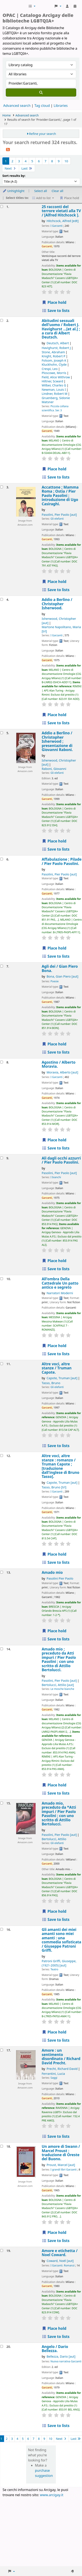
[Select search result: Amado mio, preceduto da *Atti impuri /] (1, 1803)
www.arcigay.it (51, 2495)
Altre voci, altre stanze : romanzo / (60, 1466)
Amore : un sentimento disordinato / (61, 2056)
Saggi (53, 2078)
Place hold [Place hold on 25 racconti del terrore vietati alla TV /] (54, 302)
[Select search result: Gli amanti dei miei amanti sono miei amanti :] (1, 1929)
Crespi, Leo (50, 369)
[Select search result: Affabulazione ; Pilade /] (1, 859)
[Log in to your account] (67, 6)
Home (6, 115)
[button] (32, 6)
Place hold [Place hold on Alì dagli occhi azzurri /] (54, 1260)
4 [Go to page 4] (26, 161)
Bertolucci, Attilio (58, 1685)
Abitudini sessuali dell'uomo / (61, 329)
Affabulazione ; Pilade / (62, 861)
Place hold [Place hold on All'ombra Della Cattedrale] (54, 1345)
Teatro (54, 1969)
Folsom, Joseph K (54, 360)
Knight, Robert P (53, 356)
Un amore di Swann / (61, 2152)
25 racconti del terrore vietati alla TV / (61, 211)
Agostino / (58, 1064)
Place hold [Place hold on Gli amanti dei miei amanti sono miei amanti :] (54, 2032)
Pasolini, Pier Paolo (59, 515)
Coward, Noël (60, 2261)
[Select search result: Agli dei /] (1, 966)
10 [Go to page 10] (66, 161)
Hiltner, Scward (52, 381)
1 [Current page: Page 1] (6, 161)
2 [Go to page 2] (12, 161)
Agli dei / (60, 968)
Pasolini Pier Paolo (60, 1578)
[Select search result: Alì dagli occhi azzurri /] (1, 1158)
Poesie (54, 981)
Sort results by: (13, 176)
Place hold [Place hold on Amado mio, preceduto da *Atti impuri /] (54, 1911)
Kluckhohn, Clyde (54, 364)
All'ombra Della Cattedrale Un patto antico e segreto (60, 1283)
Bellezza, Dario (61, 2356)
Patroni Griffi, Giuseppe (59, 1963)
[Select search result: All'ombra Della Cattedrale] (1, 1278)
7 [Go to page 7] (45, 161)
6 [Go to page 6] (39, 161)
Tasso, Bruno (51, 1383)
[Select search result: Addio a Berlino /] (1, 599)
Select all (40, 191)
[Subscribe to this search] (8, 149)
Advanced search (16, 105)
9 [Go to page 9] (59, 161)
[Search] (41, 92)
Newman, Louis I (54, 390)
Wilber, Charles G (54, 385)
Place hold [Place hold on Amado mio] (54, 1630)
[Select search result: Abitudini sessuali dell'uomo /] (1, 320)
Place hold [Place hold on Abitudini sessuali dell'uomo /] (54, 469)
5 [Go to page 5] (32, 161)
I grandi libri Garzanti (63, 2169)
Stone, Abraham (53, 352)
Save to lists (56, 310)
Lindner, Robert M (54, 394)
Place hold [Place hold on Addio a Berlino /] (54, 714)
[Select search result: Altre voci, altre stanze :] (1, 1455)
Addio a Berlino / (57, 604)
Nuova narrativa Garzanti (65, 2361)
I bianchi (55, 1177)
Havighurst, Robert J (56, 348)
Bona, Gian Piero (62, 976)
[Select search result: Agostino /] (1, 1062)
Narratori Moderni (60, 1293)
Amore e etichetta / (59, 2253)
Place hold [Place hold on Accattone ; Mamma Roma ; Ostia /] (54, 581)
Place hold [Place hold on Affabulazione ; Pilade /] (54, 948)
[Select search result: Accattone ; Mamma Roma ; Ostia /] (1, 487)
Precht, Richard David (62, 2069)
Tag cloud (42, 105)
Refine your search (42, 134)
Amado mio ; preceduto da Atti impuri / (59, 1659)
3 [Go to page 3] (19, 161)
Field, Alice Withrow (56, 377)
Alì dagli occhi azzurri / (61, 1160)
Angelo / (55, 2349)
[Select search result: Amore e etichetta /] (1, 2250)
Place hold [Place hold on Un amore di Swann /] (54, 2232)
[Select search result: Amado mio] (1, 1572)
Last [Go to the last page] (27, 168)
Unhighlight (13, 191)
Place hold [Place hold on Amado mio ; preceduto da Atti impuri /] (54, 1785)
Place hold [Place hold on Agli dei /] (54, 1044)
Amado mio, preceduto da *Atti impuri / (59, 1813)
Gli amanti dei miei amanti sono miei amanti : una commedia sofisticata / (61, 1940)
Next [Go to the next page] (11, 168)
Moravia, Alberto (62, 1072)
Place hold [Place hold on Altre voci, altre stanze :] (54, 1554)
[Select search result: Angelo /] (1, 2346)
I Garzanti (56, 226)
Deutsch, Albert (58, 343)
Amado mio (52, 1572)
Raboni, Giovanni (54, 769)
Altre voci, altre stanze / (56, 1368)
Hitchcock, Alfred (63, 221)
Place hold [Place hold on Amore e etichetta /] (54, 2328)
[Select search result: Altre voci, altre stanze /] (1, 1363)
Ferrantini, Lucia (53, 2074)
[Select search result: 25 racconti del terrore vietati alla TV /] (1, 206)
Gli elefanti (57, 518)
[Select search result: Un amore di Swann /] (1, 2146)
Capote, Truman (62, 1378)
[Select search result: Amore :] (1, 2050)
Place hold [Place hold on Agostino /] (54, 1139)
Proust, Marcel (61, 2165)
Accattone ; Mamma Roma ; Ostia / (60, 495)
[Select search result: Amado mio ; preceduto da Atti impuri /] (1, 1648)
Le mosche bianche (62, 1689)
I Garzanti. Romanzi (62, 2265)
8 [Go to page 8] (52, 161)
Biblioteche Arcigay (15, 6)
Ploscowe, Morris (54, 373)
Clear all (57, 191)
